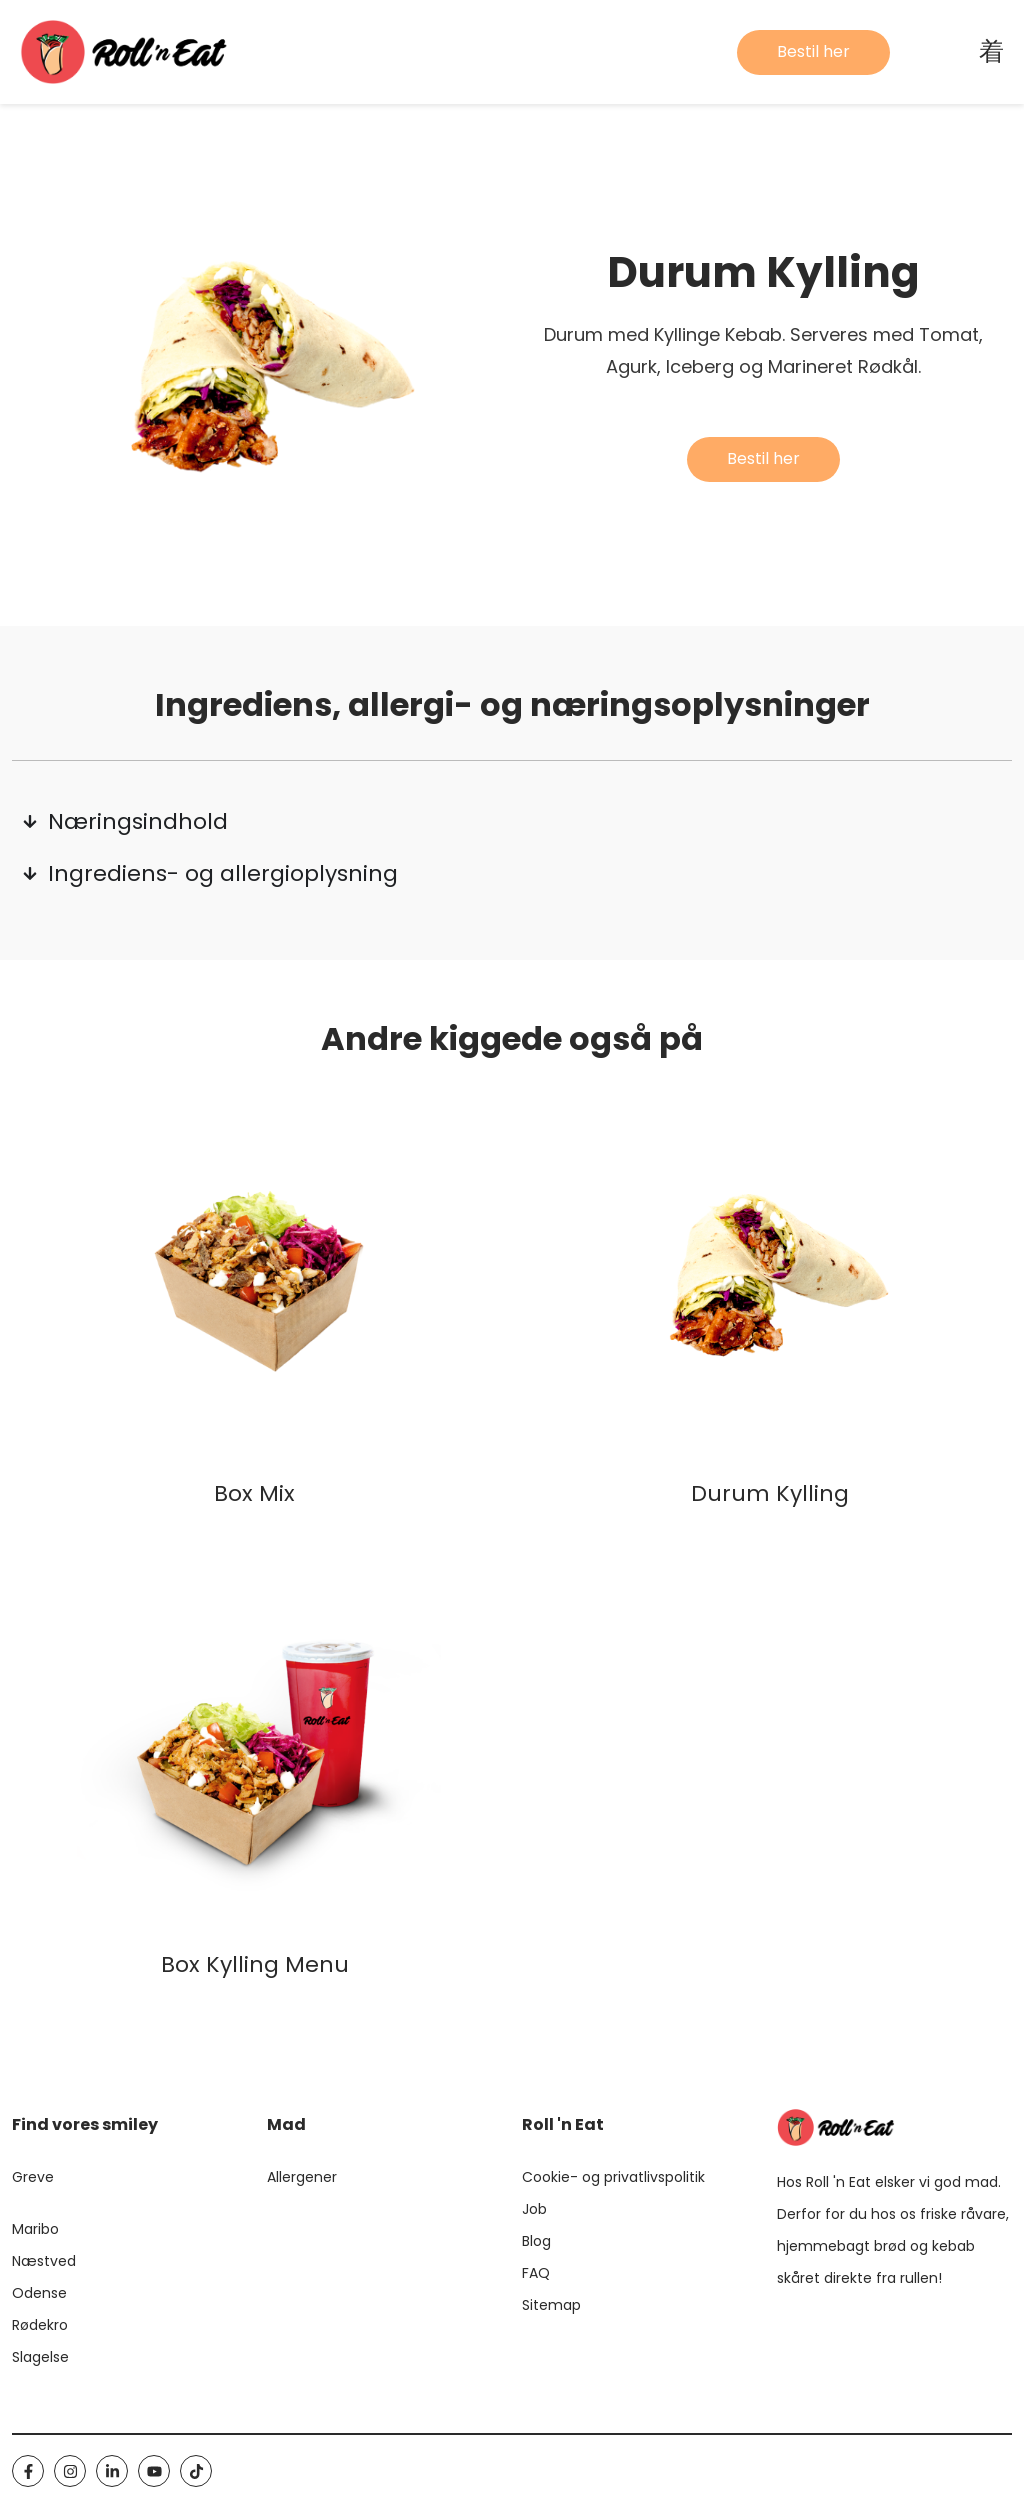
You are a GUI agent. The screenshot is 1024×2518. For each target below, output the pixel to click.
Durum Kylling (770, 1493)
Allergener (302, 2177)
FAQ (536, 2273)
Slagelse (40, 2357)
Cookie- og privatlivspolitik (613, 2177)
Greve (33, 2177)
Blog (536, 2241)
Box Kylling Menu (255, 1964)
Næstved (44, 2261)
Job (534, 2209)
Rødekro (40, 2325)
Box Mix (254, 1493)
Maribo (35, 2229)
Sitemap (551, 2305)
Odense (39, 2293)
